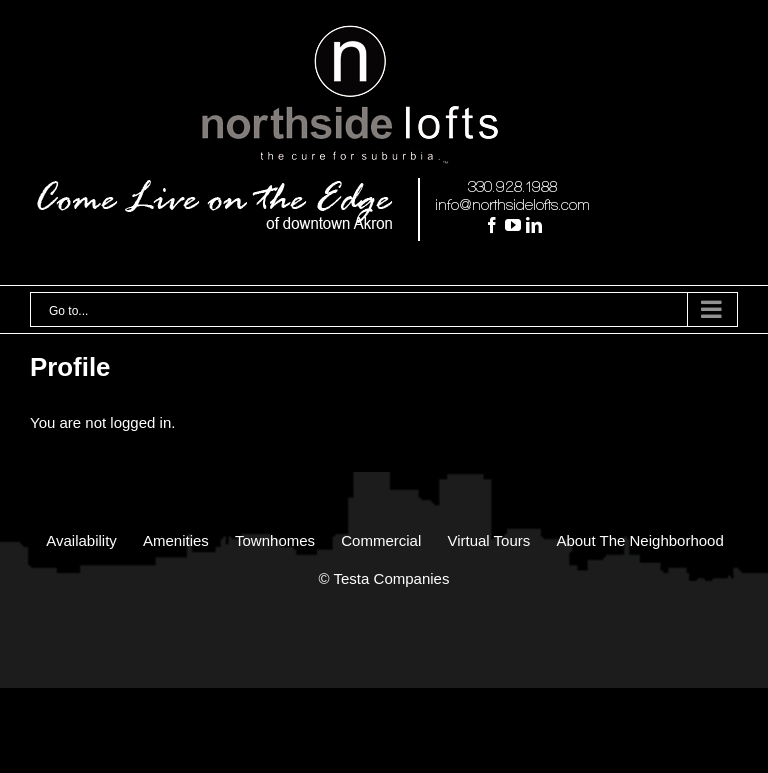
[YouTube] (513, 225)
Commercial (381, 540)
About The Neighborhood (639, 540)
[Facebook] (492, 225)
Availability (81, 540)
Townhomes (275, 540)
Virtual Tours (488, 540)
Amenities (176, 540)
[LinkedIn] (534, 225)
